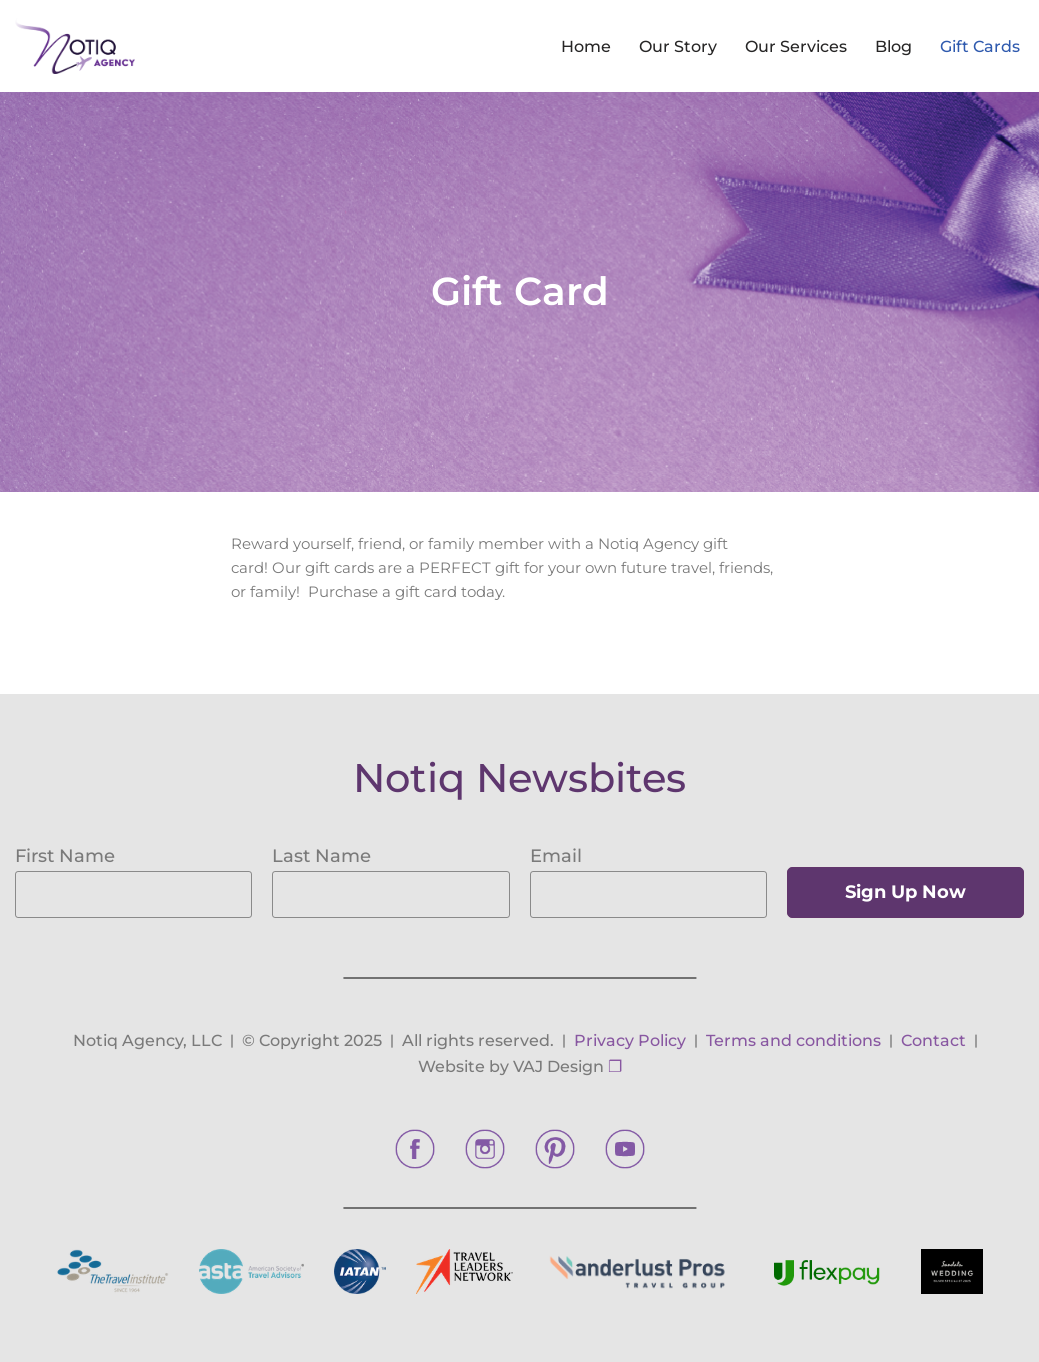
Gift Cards (980, 46)
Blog (893, 46)
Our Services (796, 46)
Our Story (678, 46)
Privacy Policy (630, 1040)
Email (556, 856)
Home (586, 46)
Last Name (321, 856)
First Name (65, 856)
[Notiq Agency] (75, 46)
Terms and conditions (793, 1040)
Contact (933, 1040)
